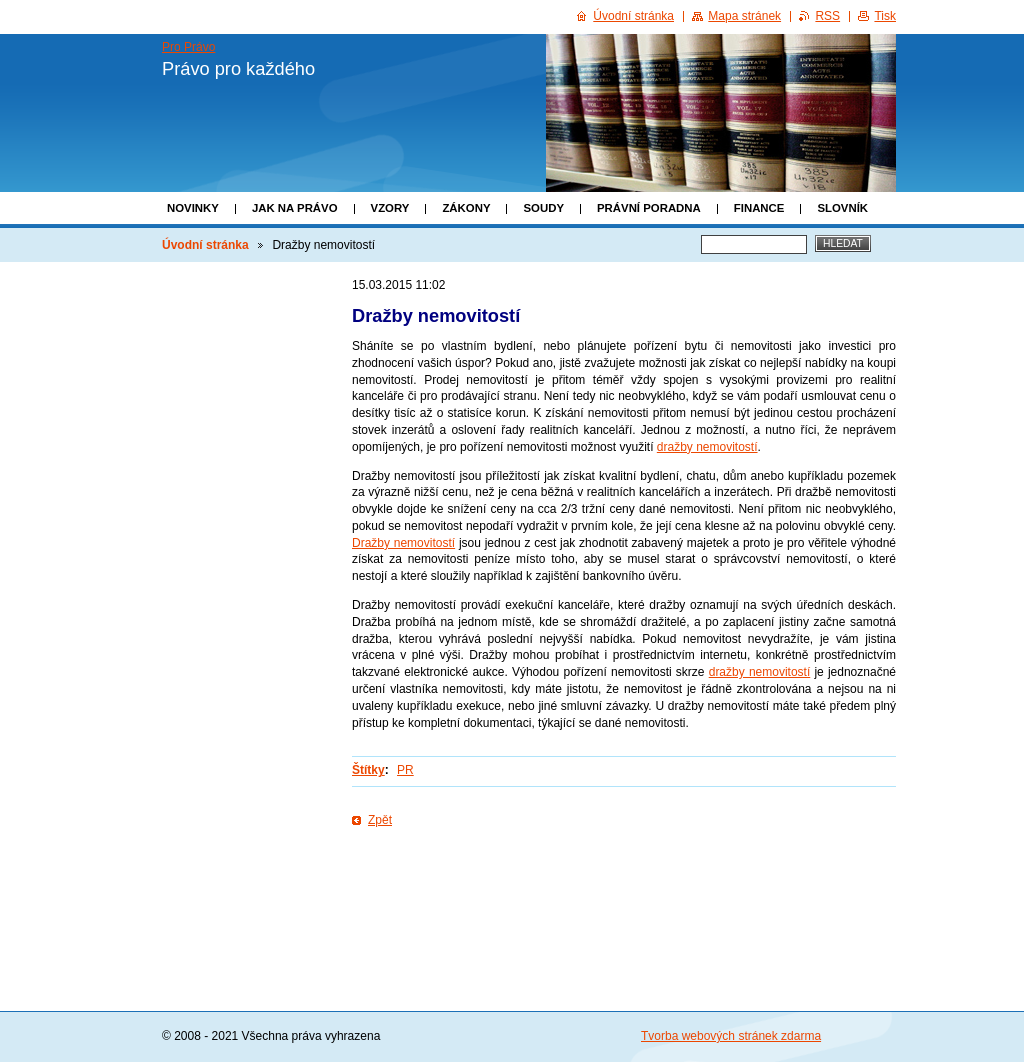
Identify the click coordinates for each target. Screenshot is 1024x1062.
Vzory (390, 208)
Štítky (368, 770)
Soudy (543, 208)
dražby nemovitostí (707, 447)
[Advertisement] (624, 894)
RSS (827, 16)
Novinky (193, 208)
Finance (759, 208)
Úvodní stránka (205, 245)
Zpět (380, 820)
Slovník (842, 208)
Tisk (885, 16)
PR (405, 770)
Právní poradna (649, 208)
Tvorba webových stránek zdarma (731, 1036)
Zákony (466, 208)
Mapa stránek (744, 16)
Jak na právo (295, 208)
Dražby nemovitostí (403, 543)
